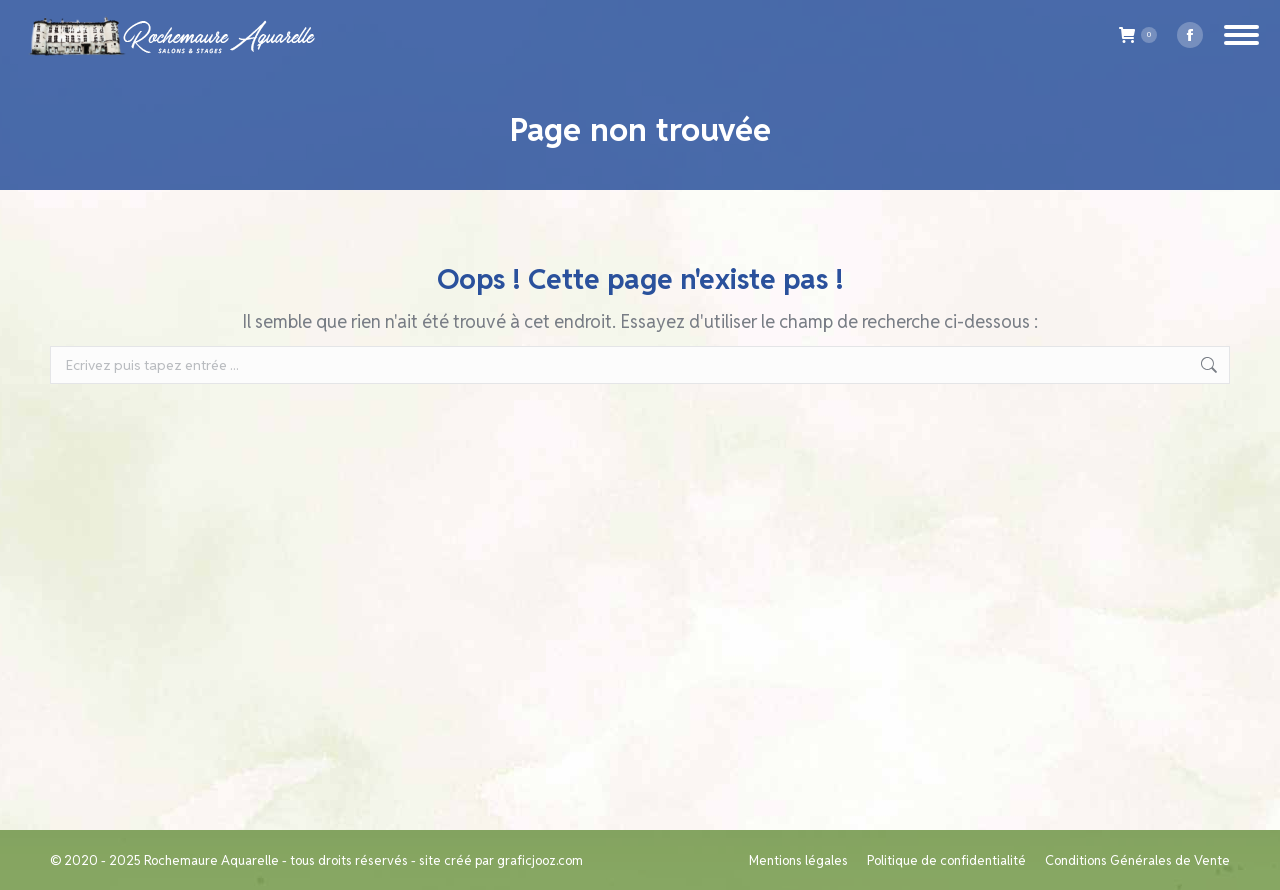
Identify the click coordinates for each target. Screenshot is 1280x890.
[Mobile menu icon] (1241, 35)
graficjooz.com (540, 860)
